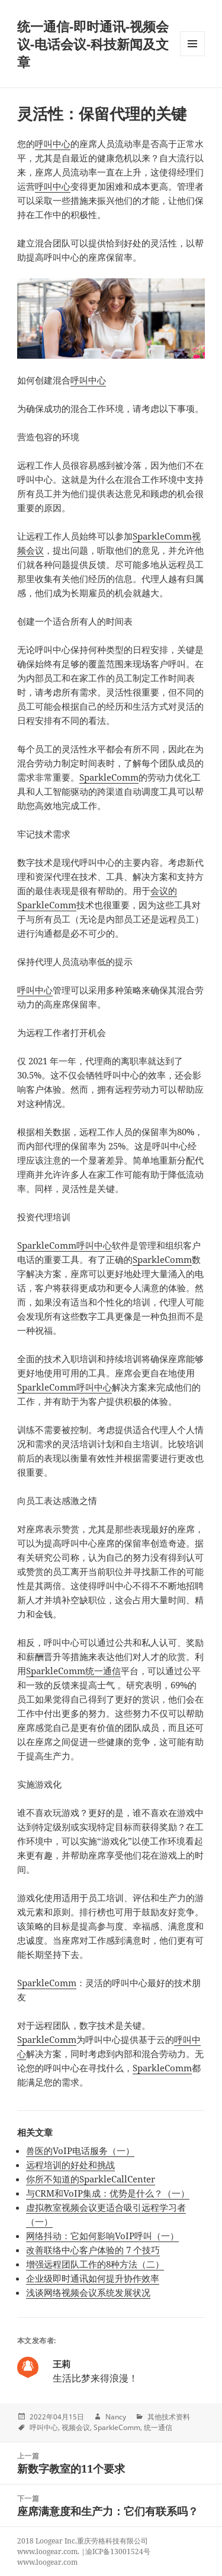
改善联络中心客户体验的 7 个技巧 (93, 2250)
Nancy (115, 2417)
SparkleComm (109, 777)
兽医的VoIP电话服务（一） (80, 2150)
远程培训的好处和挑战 (70, 2165)
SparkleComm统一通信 (73, 1671)
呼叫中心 (52, 144)
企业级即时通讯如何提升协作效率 (92, 2278)
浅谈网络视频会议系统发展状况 (88, 2292)
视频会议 (76, 2427)
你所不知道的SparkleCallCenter (90, 2179)
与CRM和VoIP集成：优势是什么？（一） (107, 2193)
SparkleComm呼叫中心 (64, 1245)
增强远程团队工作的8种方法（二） (95, 2264)
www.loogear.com (47, 2562)
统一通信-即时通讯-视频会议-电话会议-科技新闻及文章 (93, 43)
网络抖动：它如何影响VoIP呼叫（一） (102, 2236)
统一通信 (158, 2427)
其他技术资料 (168, 2417)
